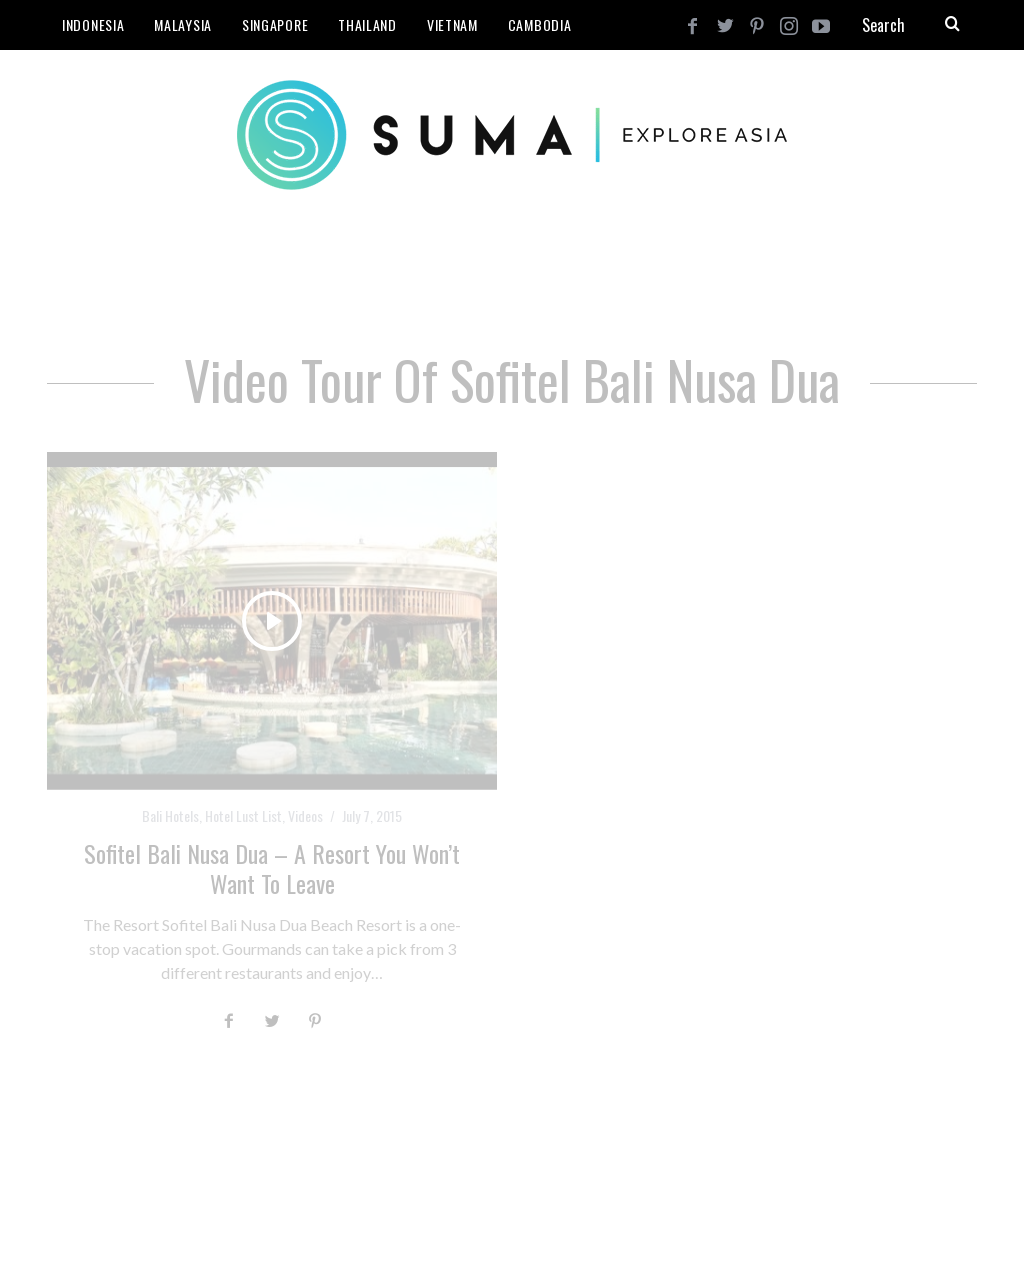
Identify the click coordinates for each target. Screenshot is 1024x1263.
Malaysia (183, 24)
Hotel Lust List (243, 815)
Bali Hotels (170, 815)
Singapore (275, 24)
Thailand (367, 24)
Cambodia (540, 24)
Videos (305, 815)
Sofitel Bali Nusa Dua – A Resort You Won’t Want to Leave (272, 868)
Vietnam (452, 24)
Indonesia (93, 24)
